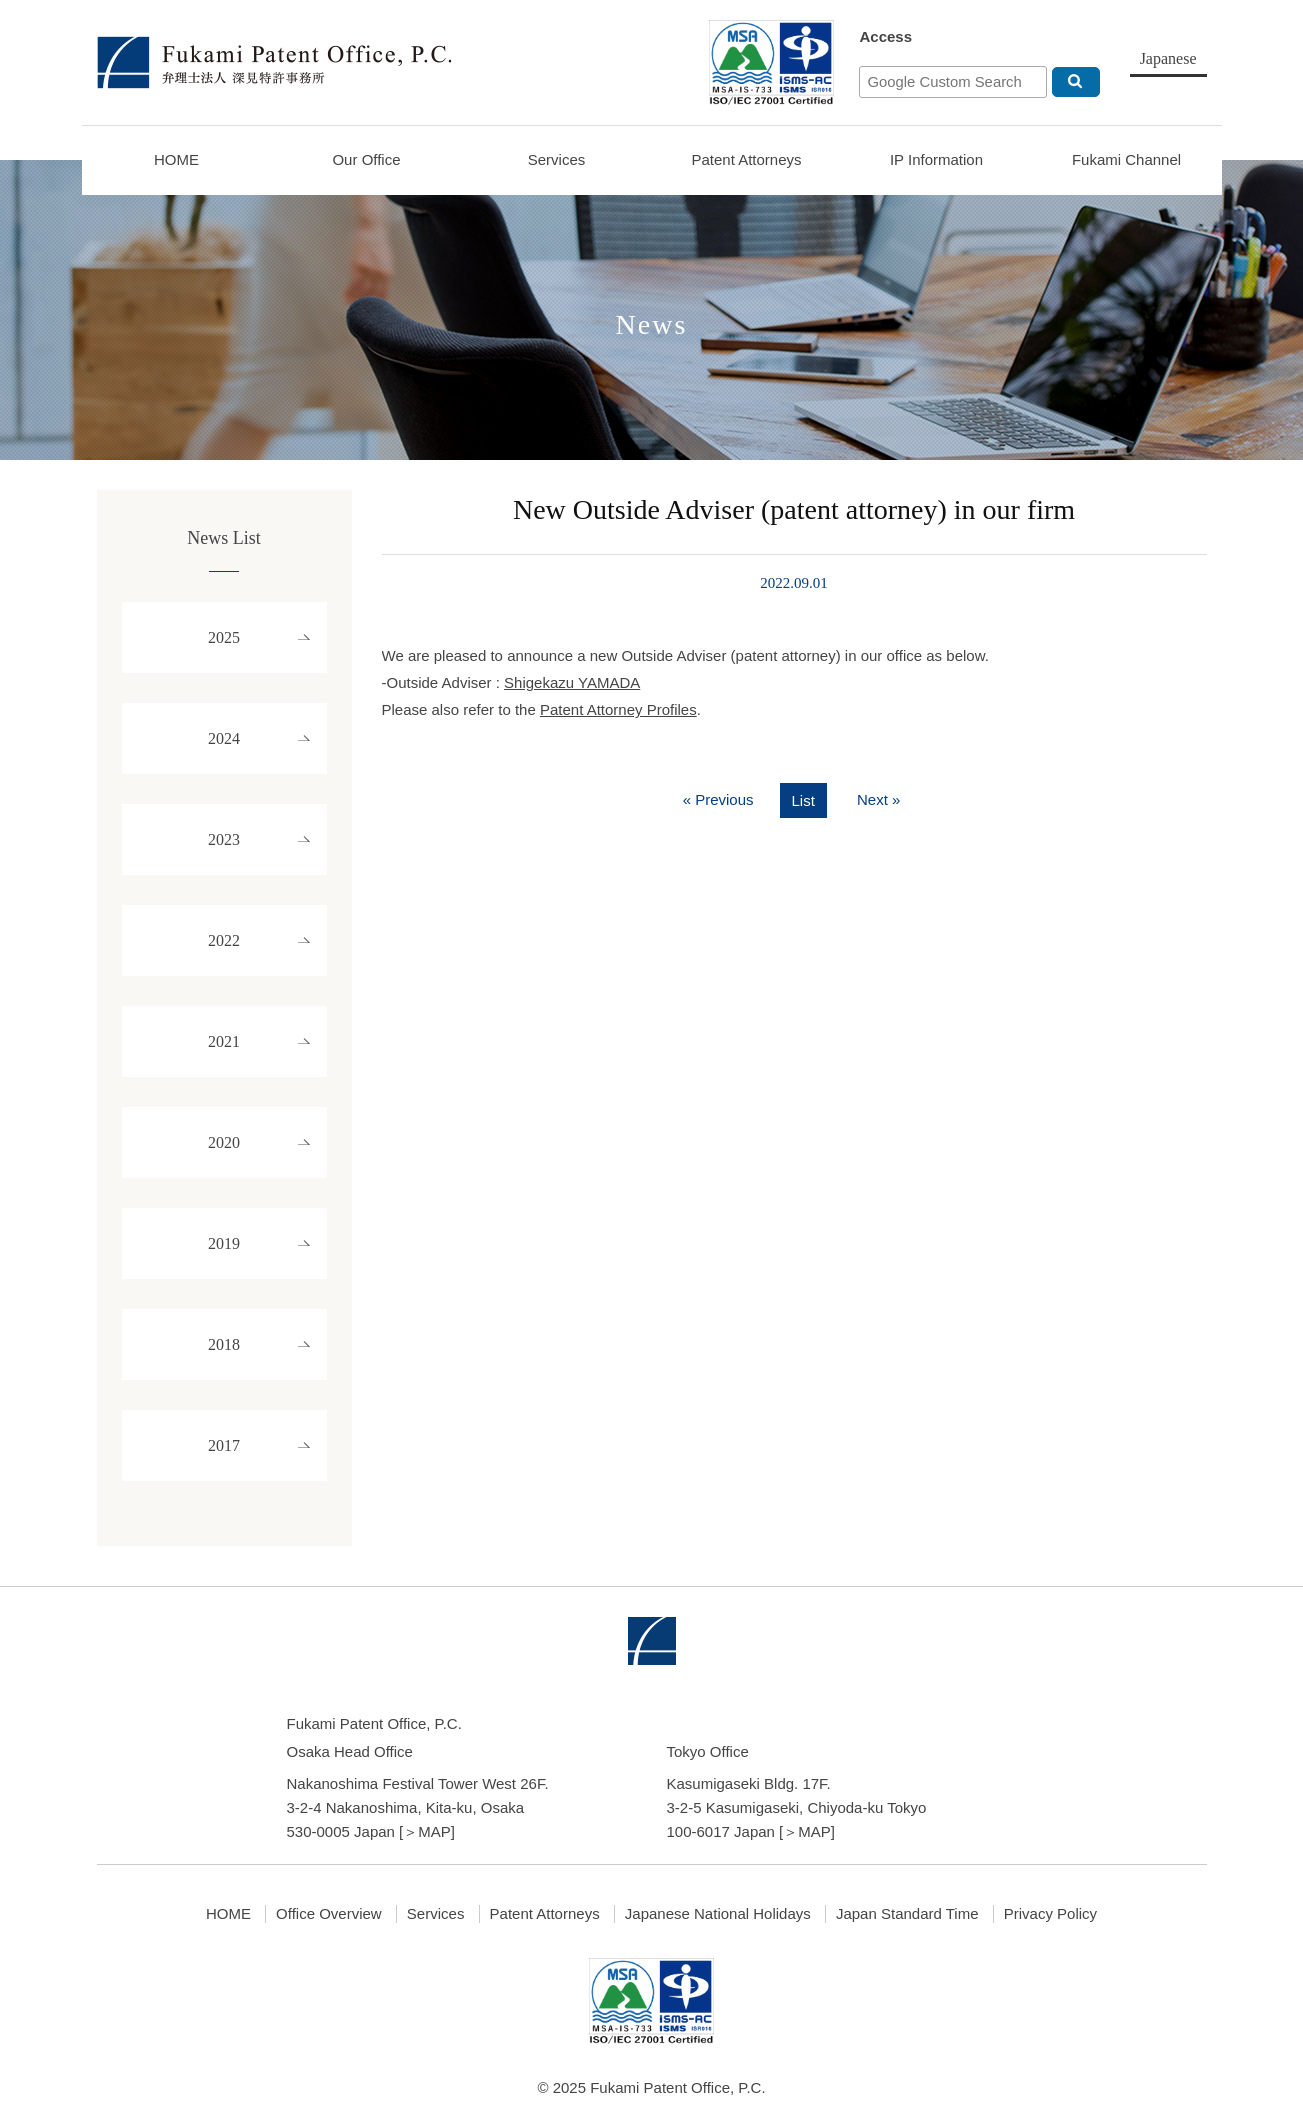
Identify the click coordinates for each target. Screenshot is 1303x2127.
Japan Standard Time (907, 1913)
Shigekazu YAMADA (572, 682)
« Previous (718, 799)
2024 (224, 738)
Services (557, 159)
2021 (224, 1041)
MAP (434, 1831)
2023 (224, 839)
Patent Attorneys (746, 159)
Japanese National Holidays (718, 1913)
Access (885, 36)
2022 (224, 940)
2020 (224, 1142)
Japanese (1168, 58)
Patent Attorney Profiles (618, 709)
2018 (224, 1344)
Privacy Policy (1050, 1913)
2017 (224, 1445)
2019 (224, 1243)
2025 (224, 637)
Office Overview (329, 1913)
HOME (176, 159)
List (803, 800)
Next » (878, 799)
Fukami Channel (1126, 159)
